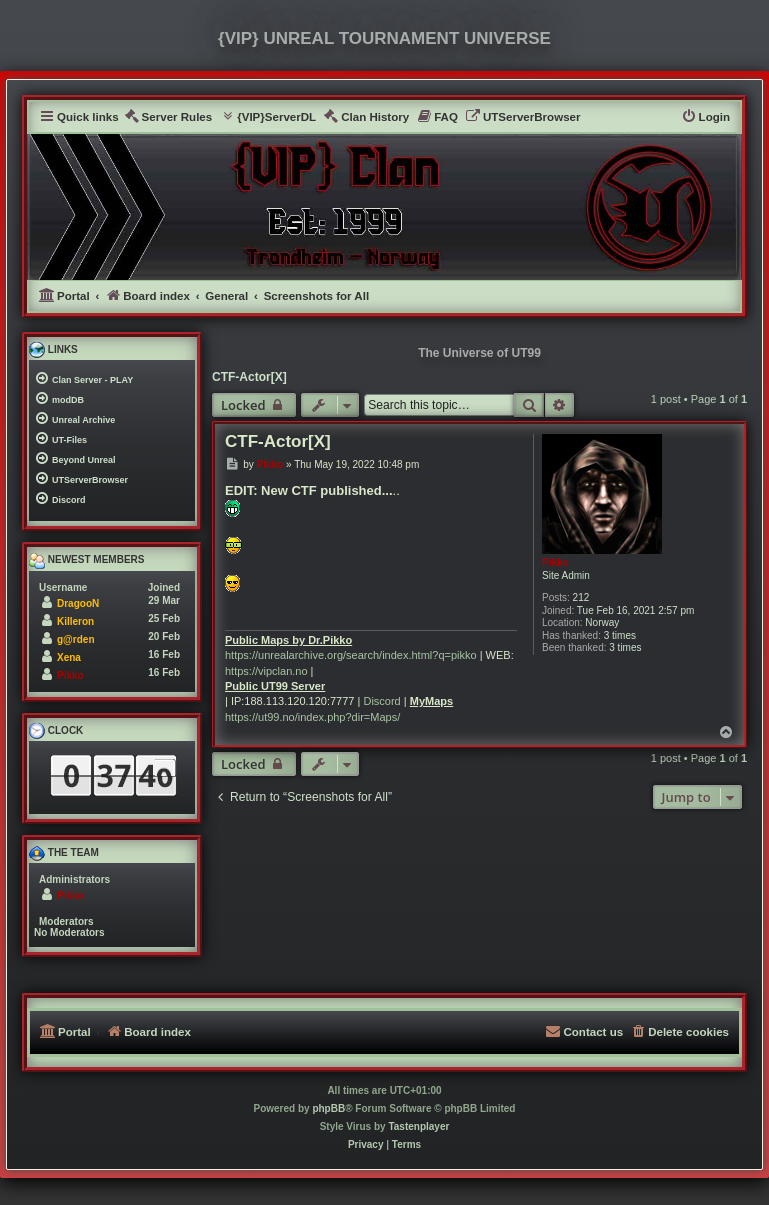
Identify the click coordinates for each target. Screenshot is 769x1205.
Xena (69, 657)
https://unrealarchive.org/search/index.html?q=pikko (351, 655)
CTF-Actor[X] (249, 377)
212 (581, 597)
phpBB (328, 1108)
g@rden (76, 639)
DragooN (78, 603)
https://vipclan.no (266, 671)
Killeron (75, 621)
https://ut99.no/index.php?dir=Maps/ (312, 717)
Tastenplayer (418, 1126)
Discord (381, 701)
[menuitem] (168, 117)
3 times (620, 635)
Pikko (555, 562)
